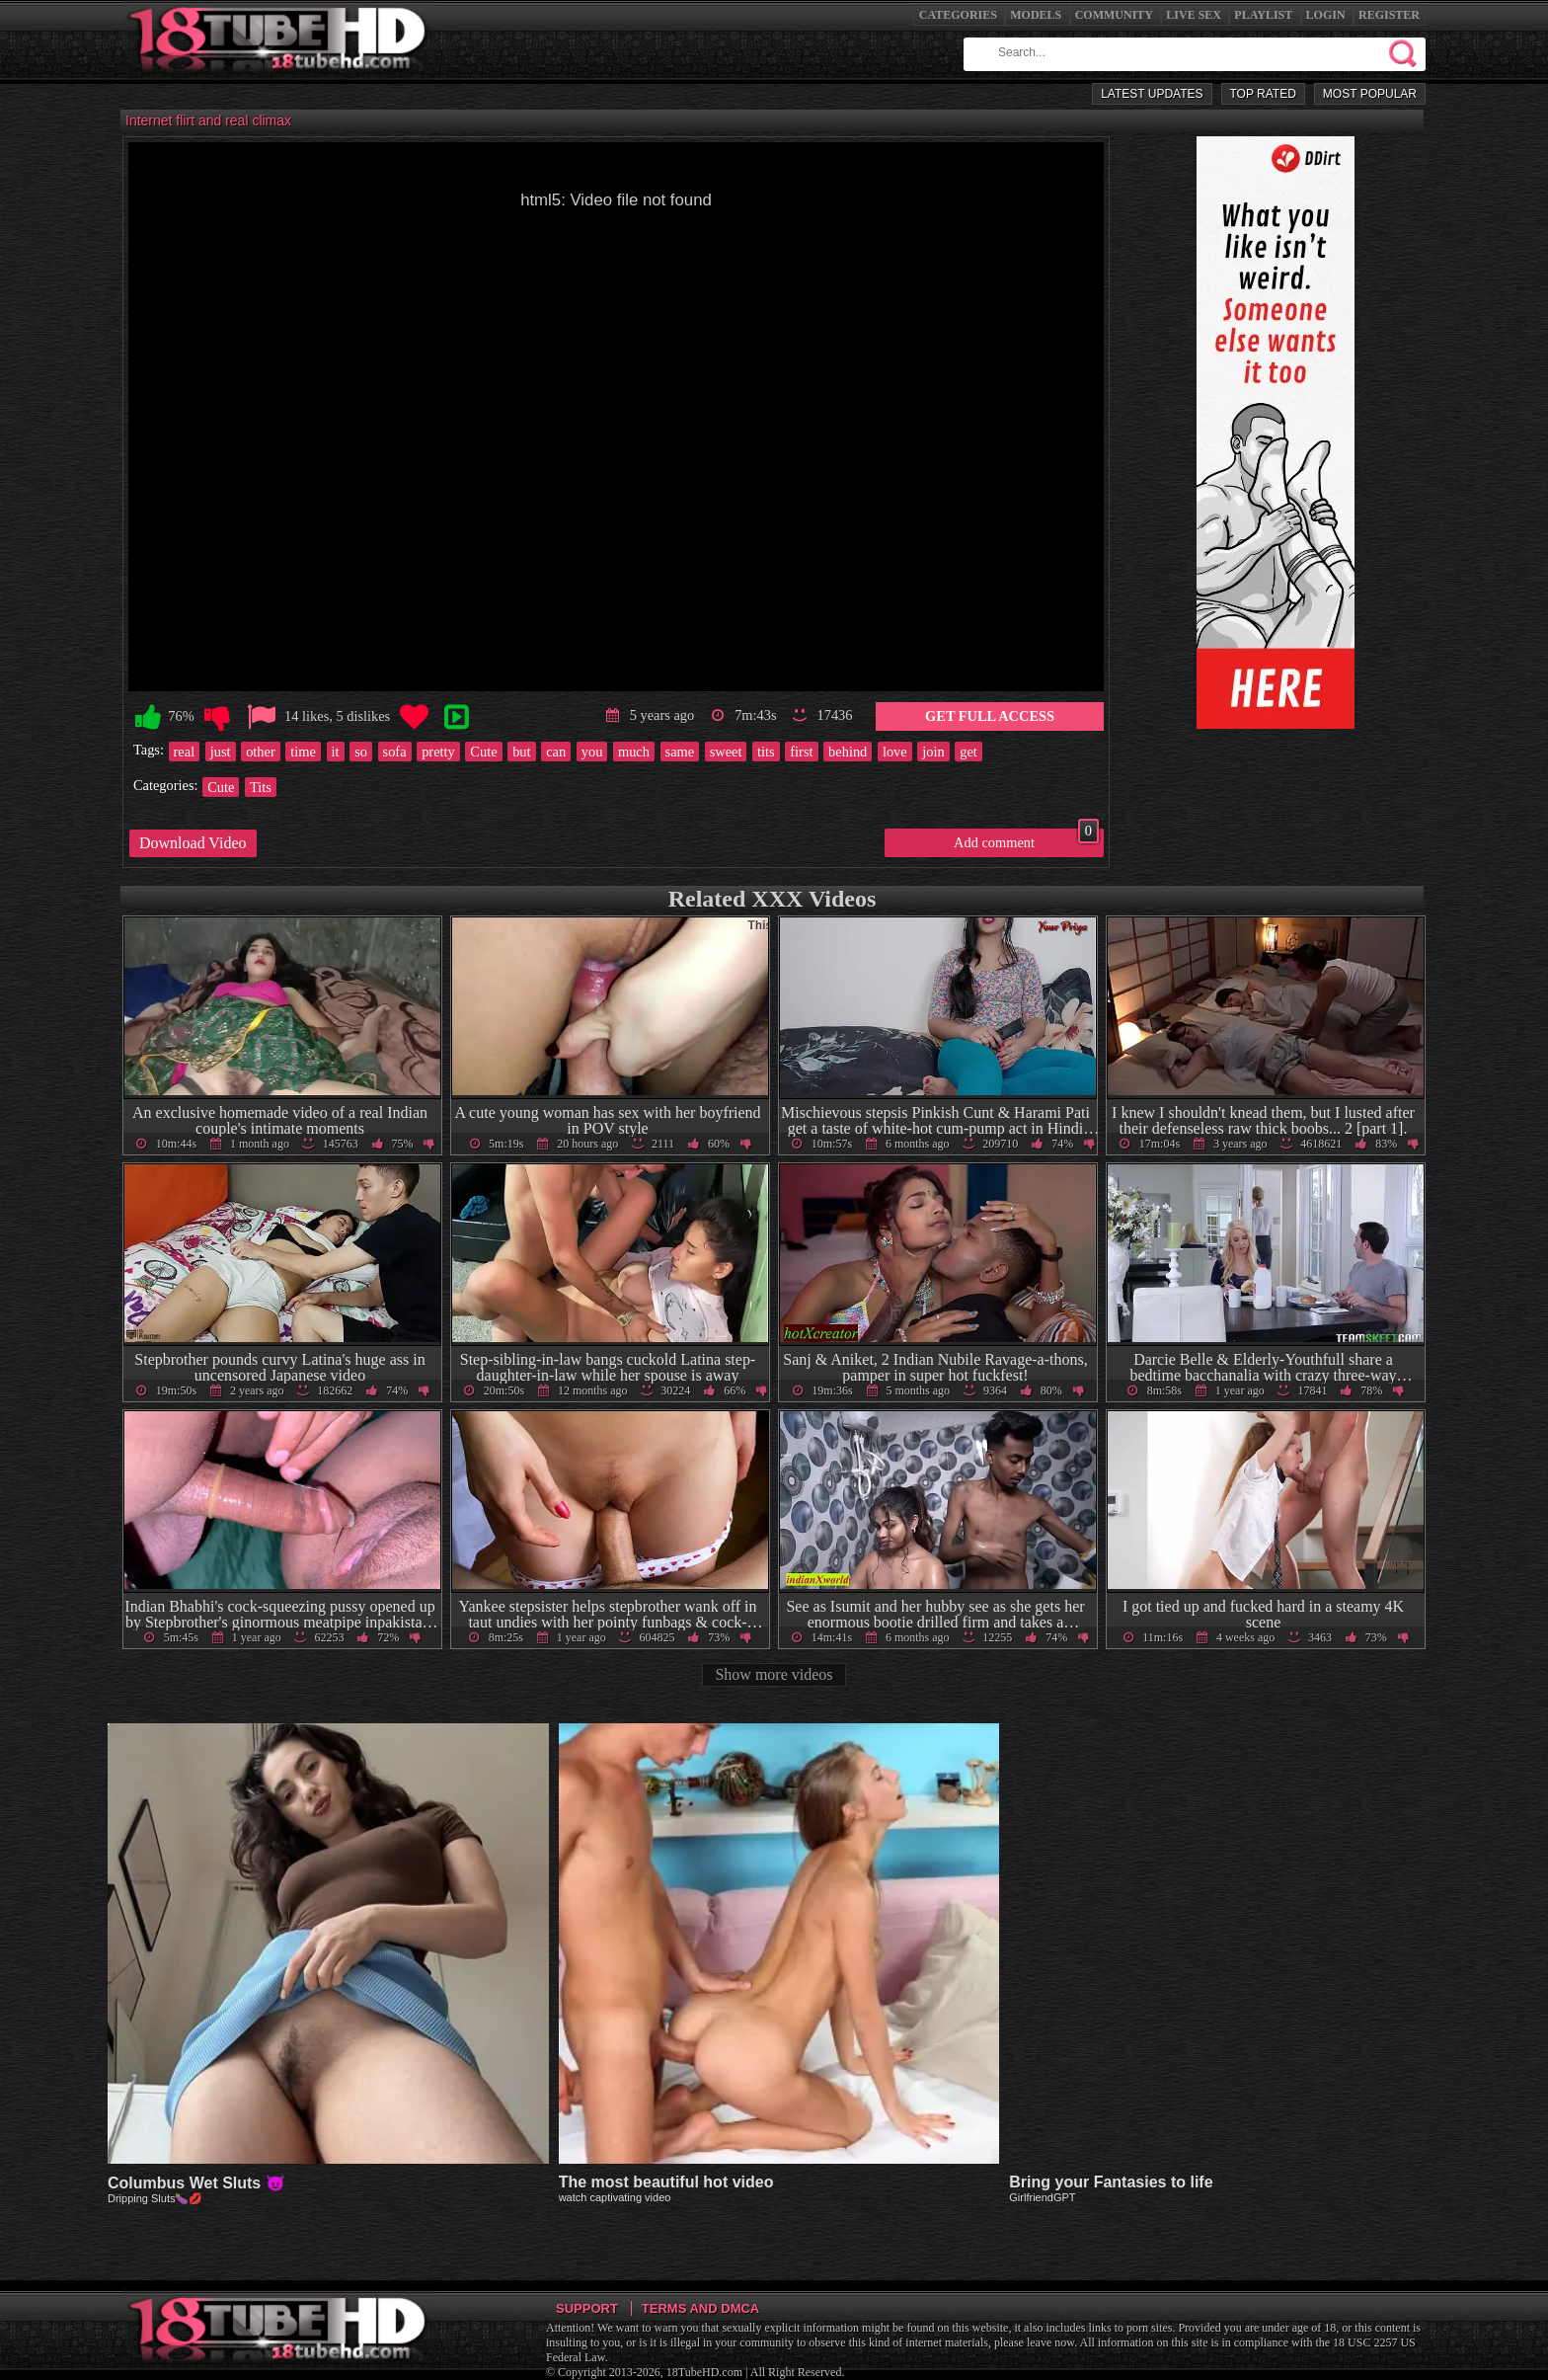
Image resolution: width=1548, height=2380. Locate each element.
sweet (726, 751)
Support (587, 2308)
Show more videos (773, 1674)
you (592, 751)
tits (766, 751)
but (521, 751)
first (801, 751)
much (634, 751)
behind (847, 751)
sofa (395, 751)
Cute (483, 751)
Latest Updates (1151, 94)
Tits (260, 787)
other (260, 751)
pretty (438, 751)
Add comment (1026, 839)
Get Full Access (989, 716)
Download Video (193, 842)
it (336, 751)
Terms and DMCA (700, 2308)
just (220, 751)
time (303, 751)
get (968, 751)
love (895, 751)
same (680, 751)
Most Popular (1370, 94)
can (556, 751)
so (360, 751)
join (933, 751)
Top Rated (1263, 94)
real (184, 751)
